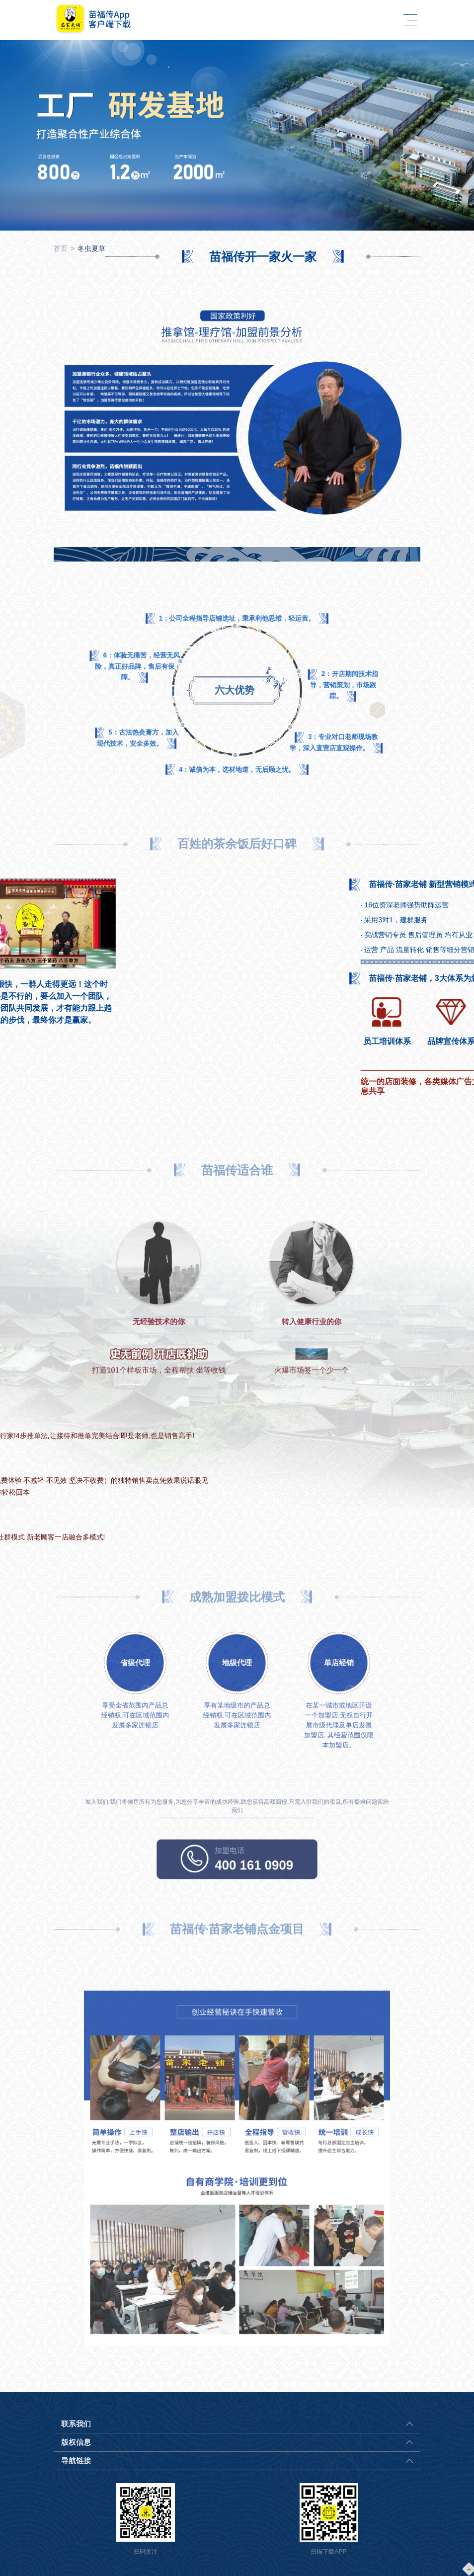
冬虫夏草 (91, 248)
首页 (61, 248)
